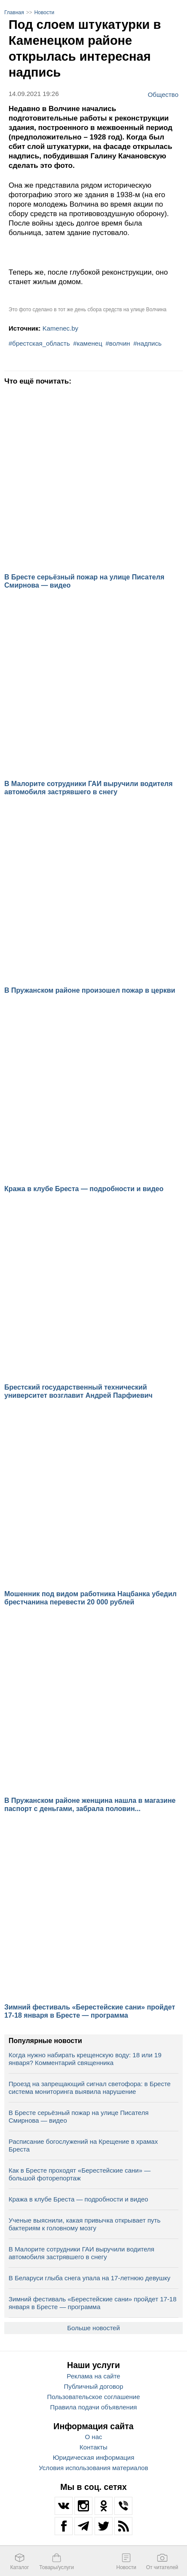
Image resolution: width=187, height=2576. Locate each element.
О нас (93, 2436)
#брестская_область (39, 343)
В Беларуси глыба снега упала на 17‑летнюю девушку (89, 2278)
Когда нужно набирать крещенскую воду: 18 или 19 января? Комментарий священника (85, 2058)
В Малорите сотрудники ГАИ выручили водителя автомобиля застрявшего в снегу (81, 2252)
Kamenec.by (60, 328)
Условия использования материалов (93, 2467)
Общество (163, 94)
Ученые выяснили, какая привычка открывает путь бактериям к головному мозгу (84, 2224)
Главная (14, 12)
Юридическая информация (94, 2457)
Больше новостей (93, 2327)
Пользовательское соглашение (93, 2396)
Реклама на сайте (93, 2376)
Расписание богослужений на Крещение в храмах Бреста (83, 2145)
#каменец (87, 343)
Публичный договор (93, 2386)
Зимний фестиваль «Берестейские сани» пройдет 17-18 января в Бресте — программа (93, 2302)
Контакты (93, 2447)
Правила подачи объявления (93, 2407)
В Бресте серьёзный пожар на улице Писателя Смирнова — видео (79, 2116)
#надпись (147, 343)
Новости (44, 12)
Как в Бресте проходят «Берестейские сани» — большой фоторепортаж (79, 2174)
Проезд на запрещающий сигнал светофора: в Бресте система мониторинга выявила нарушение (90, 2087)
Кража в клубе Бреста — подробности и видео (78, 2199)
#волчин (117, 343)
